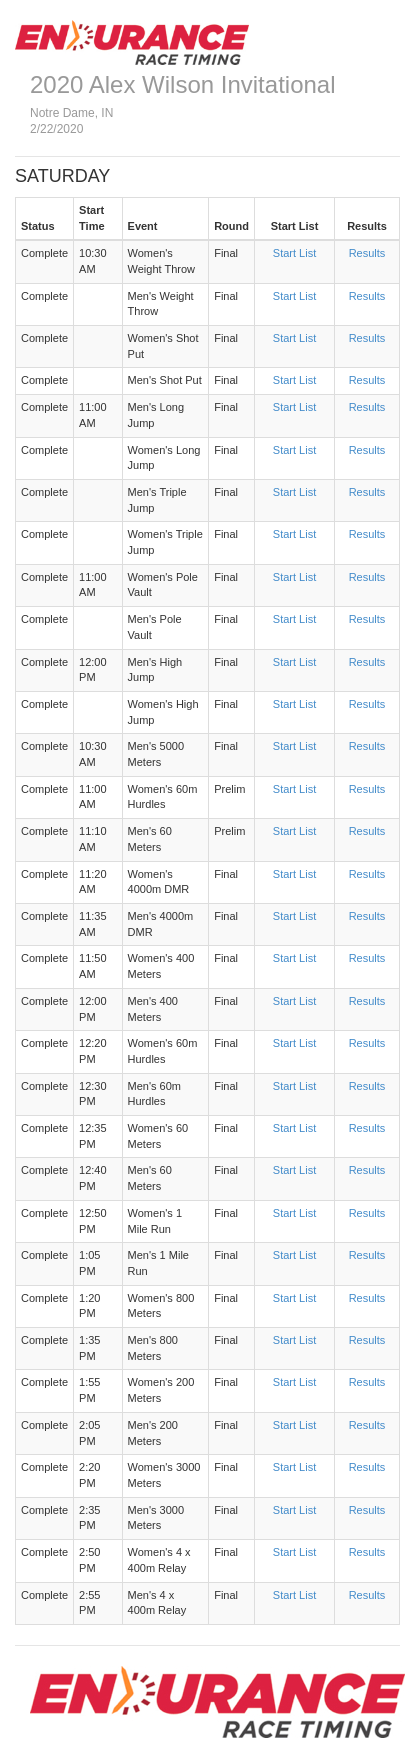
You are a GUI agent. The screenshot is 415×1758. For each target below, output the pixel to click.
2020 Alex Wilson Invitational (183, 84)
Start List (294, 253)
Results (367, 253)
